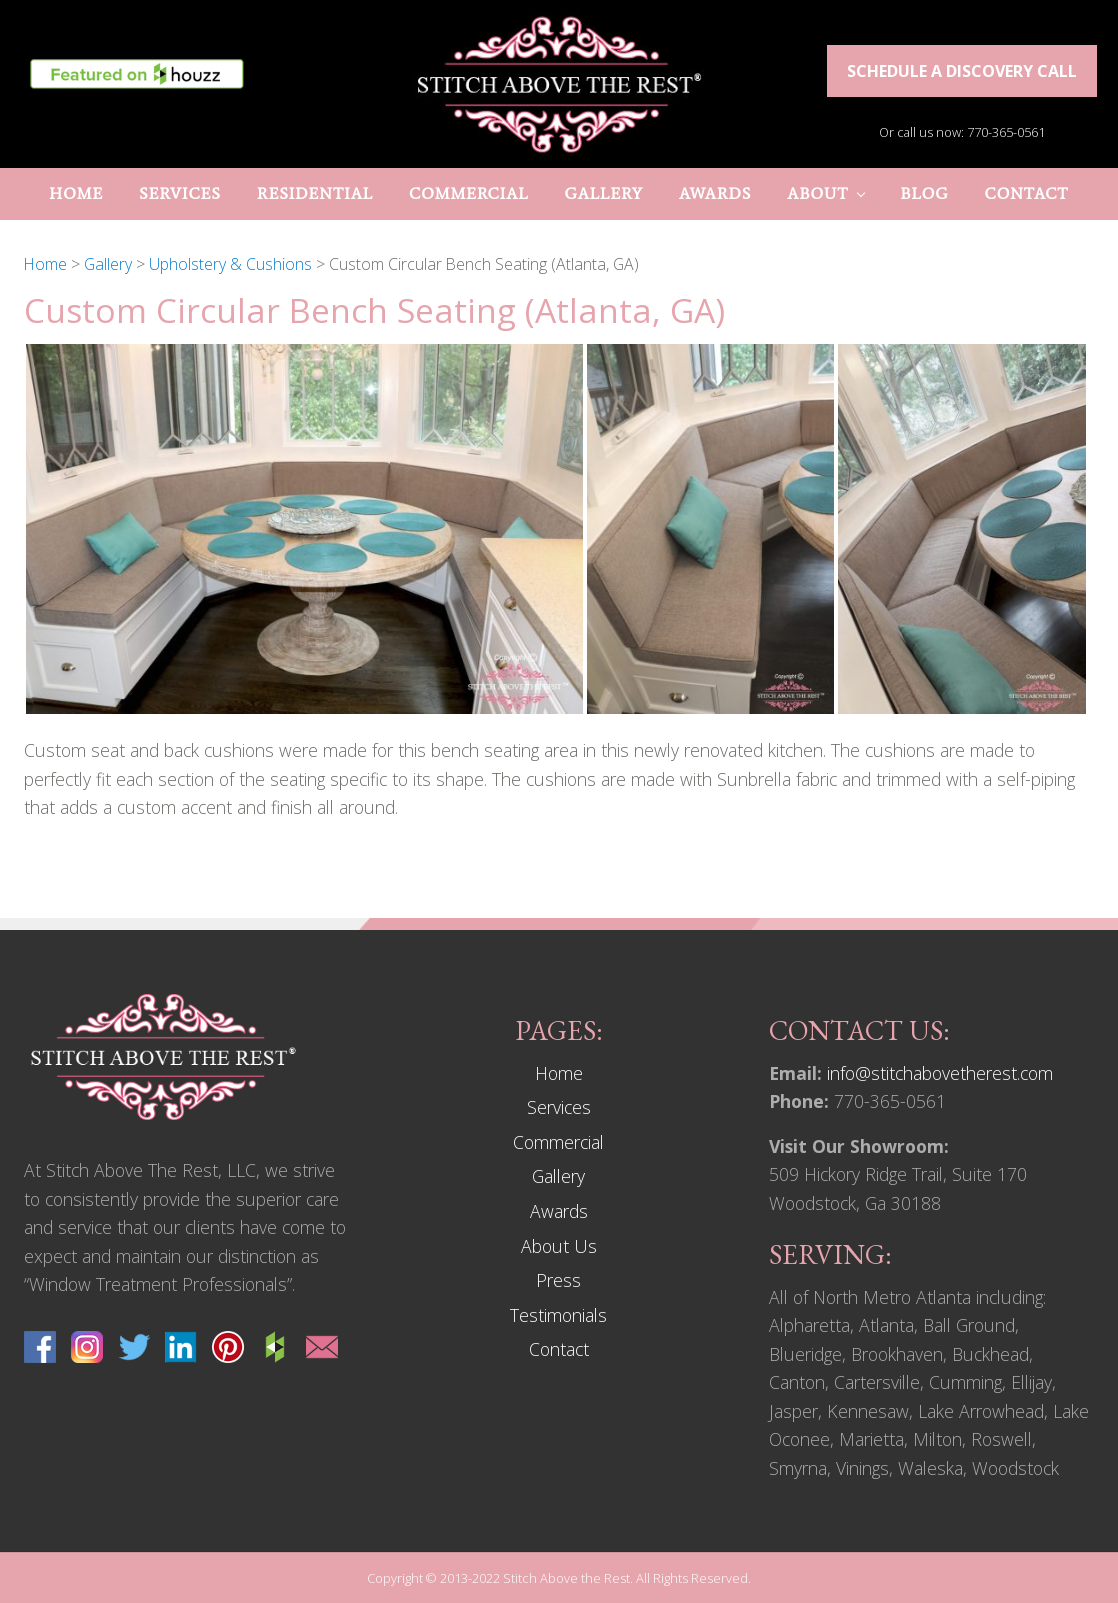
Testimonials (558, 1315)
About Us (559, 1246)
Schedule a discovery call (962, 71)
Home (559, 1073)
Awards (559, 1211)
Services (559, 1107)
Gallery (558, 1176)
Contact (559, 1349)
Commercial (558, 1142)
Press (558, 1280)
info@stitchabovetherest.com (940, 1073)
